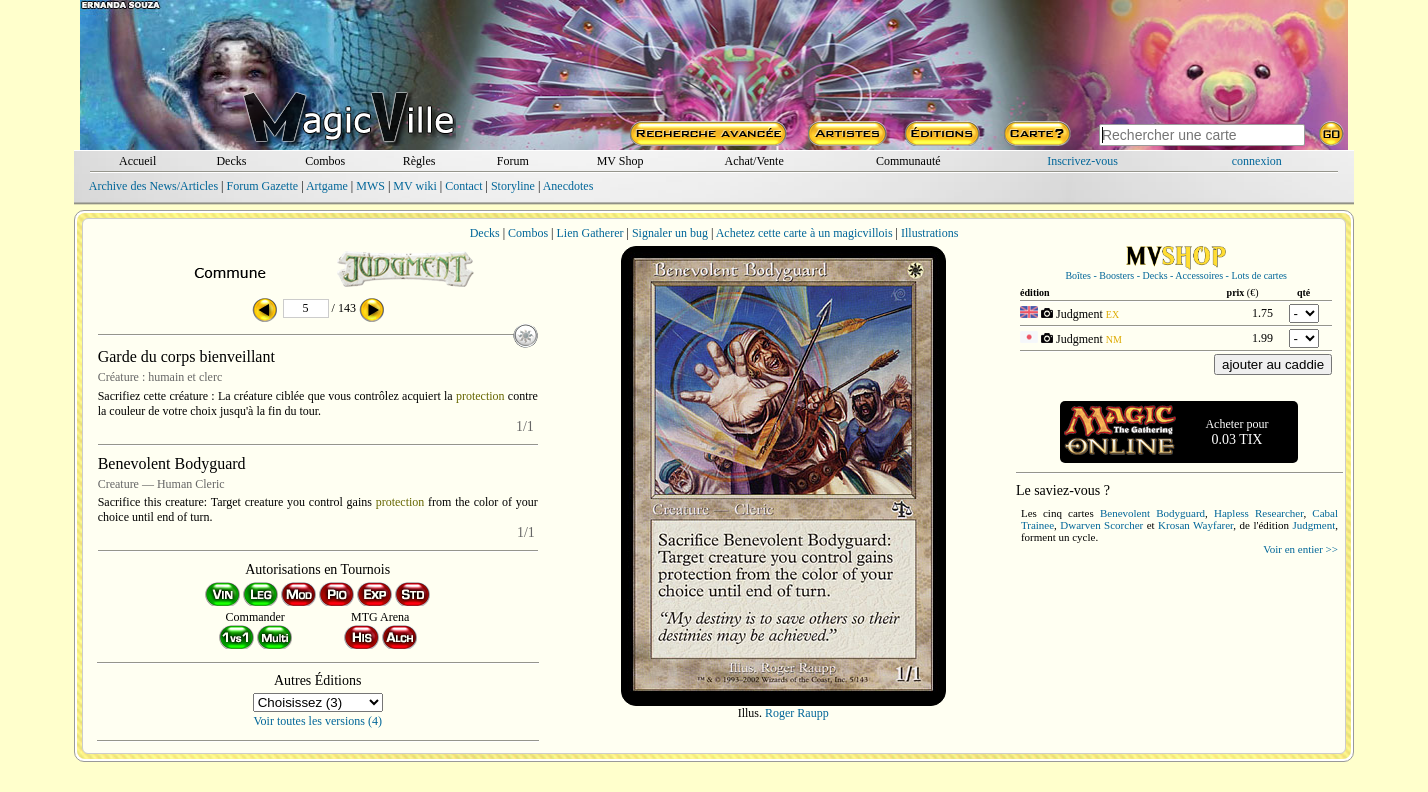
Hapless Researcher (1258, 513)
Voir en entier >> (1300, 549)
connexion (1257, 161)
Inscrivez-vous (1082, 161)
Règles (419, 161)
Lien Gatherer (590, 233)
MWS (370, 186)
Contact (463, 186)
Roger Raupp (797, 713)
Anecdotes (568, 186)
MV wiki (414, 186)
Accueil (137, 161)
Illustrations (929, 233)
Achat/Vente (753, 161)
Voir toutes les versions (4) (318, 721)
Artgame (327, 186)
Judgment (1313, 525)
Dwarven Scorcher (1101, 525)
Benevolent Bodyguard (1152, 513)
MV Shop (620, 161)
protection (480, 396)
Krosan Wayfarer (1195, 525)
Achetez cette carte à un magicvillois (804, 233)
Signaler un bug (670, 233)
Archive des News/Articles (153, 186)
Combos (325, 161)
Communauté (908, 161)
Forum (513, 161)
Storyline (513, 186)
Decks (231, 161)
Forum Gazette (262, 186)
